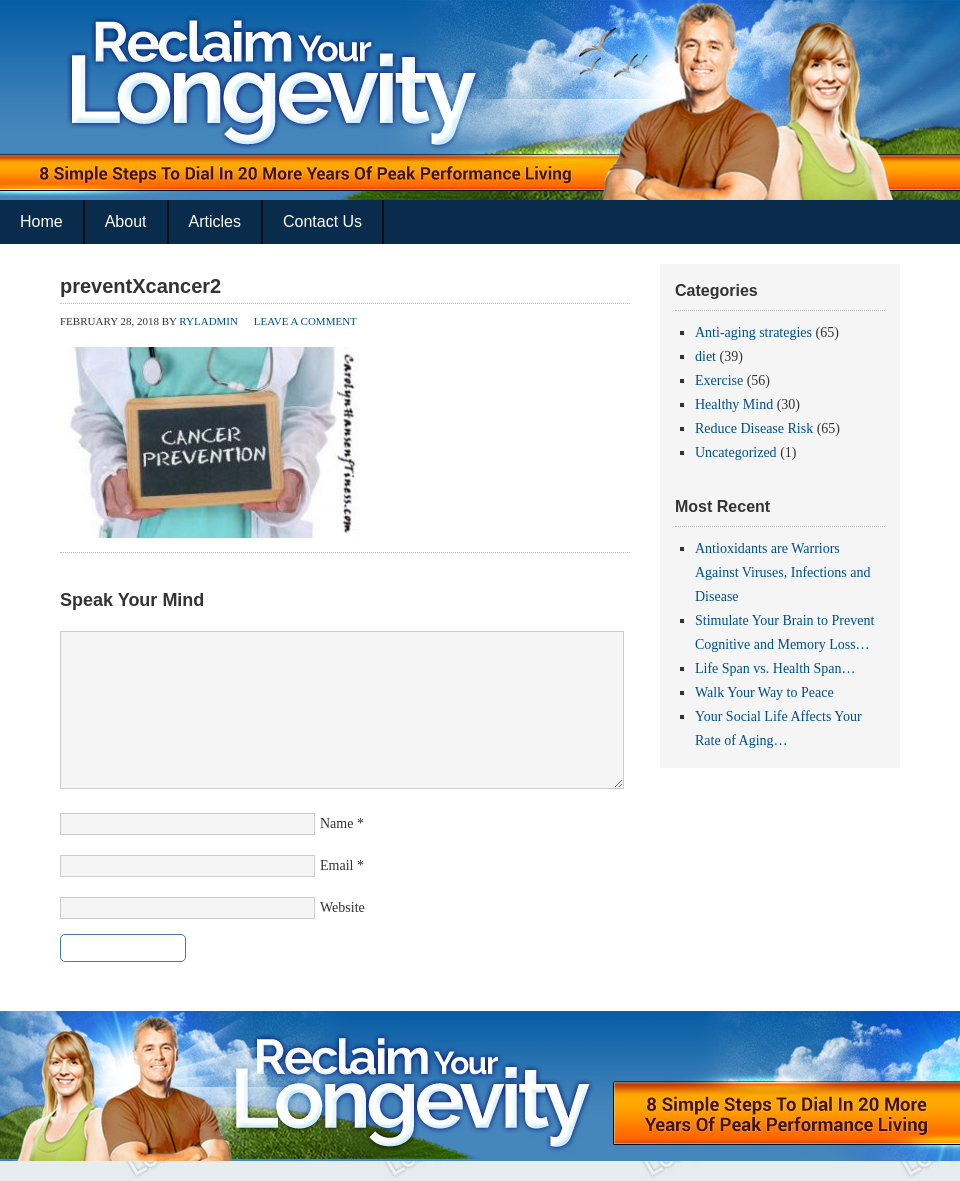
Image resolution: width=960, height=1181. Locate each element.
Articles (215, 221)
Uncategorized (736, 452)
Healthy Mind (734, 404)
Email (336, 865)
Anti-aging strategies (753, 332)
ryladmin (208, 321)
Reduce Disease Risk (754, 428)
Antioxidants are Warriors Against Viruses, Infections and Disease (782, 572)
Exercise (719, 380)
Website (342, 907)
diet (705, 356)
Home (41, 221)
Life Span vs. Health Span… (775, 668)
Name (336, 823)
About (126, 221)
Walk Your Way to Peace (764, 692)
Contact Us (322, 221)
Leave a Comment (305, 321)
